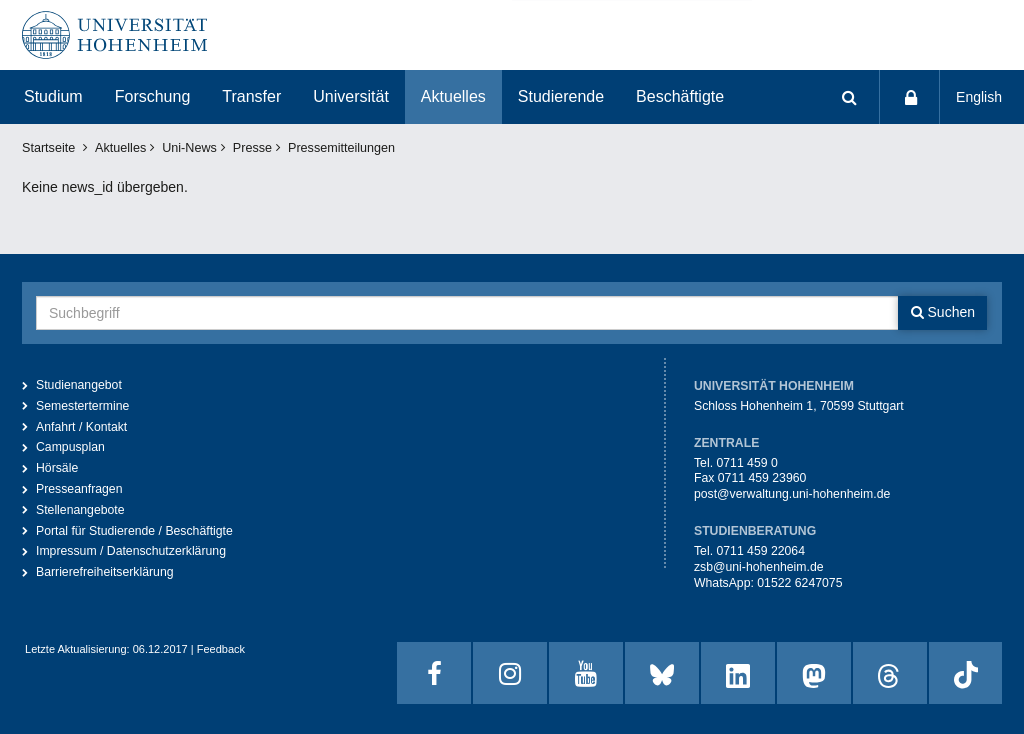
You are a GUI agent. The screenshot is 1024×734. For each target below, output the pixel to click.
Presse (252, 148)
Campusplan (70, 447)
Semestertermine (82, 406)
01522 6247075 (799, 583)
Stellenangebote (80, 510)
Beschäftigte (680, 96)
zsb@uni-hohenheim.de (759, 567)
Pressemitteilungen (341, 148)
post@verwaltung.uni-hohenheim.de (792, 494)
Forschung (153, 96)
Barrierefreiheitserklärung (105, 572)
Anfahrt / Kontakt (81, 427)
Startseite (48, 148)
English (979, 97)
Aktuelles (453, 96)
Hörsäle (57, 468)
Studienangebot (79, 385)
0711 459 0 (746, 463)
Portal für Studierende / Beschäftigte (134, 531)
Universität (351, 96)
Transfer (251, 96)
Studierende (561, 96)
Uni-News (189, 148)
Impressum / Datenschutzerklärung (131, 551)
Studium (53, 96)
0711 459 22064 (760, 551)
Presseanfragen (79, 489)
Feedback (221, 649)
